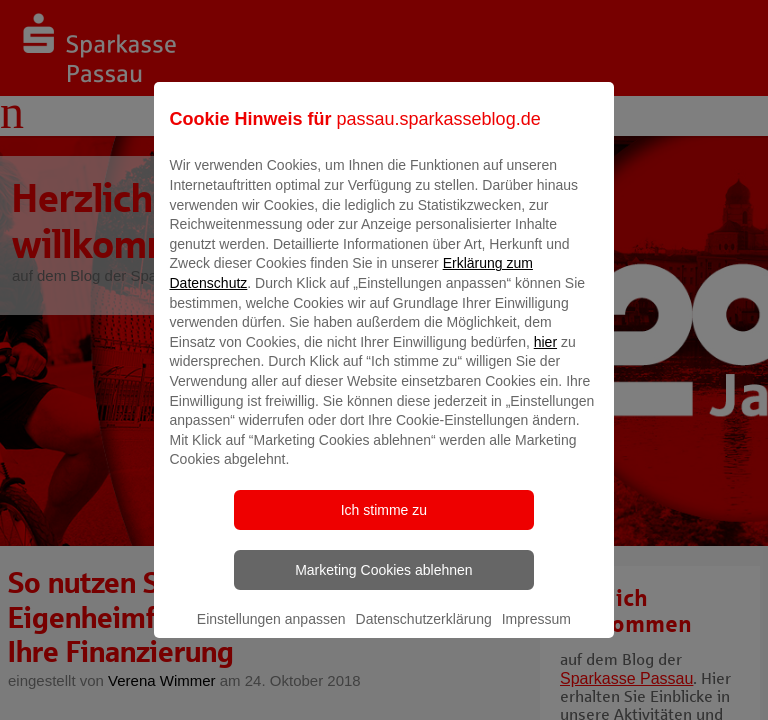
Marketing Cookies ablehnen (383, 584)
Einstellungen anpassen (271, 633)
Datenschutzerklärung (424, 633)
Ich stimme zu (384, 524)
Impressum (536, 633)
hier (545, 356)
